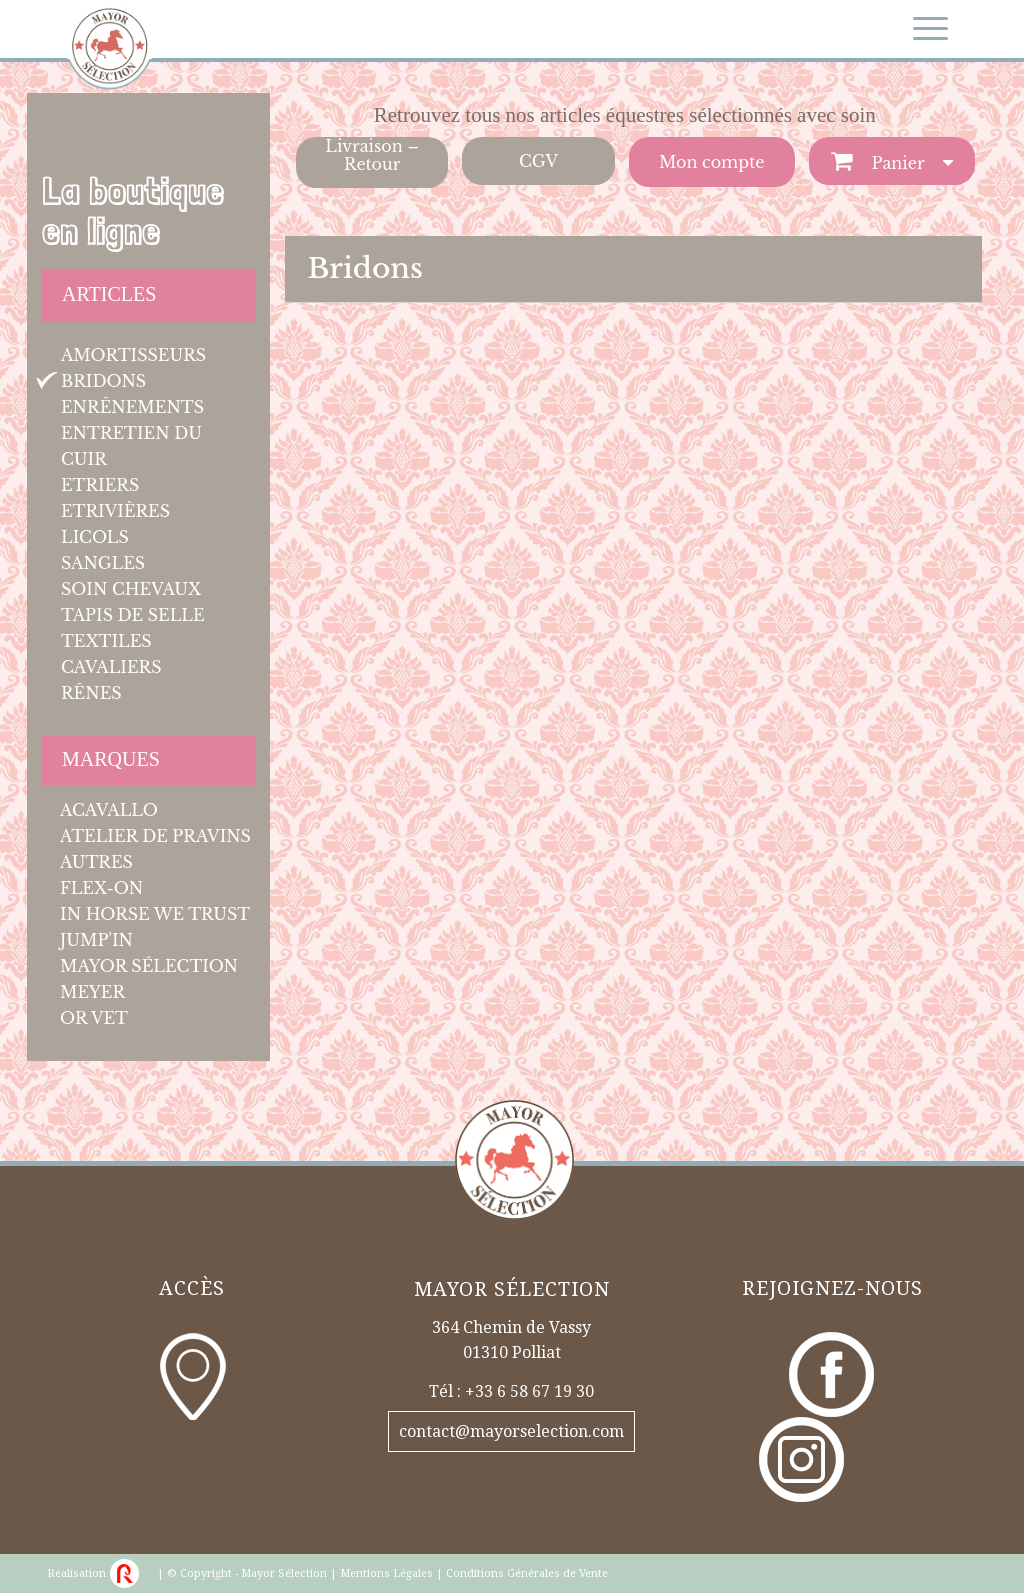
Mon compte (711, 162)
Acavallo (109, 810)
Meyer (92, 992)
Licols (95, 537)
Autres (96, 862)
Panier (896, 163)
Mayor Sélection (149, 966)
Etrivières (115, 511)
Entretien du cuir (131, 446)
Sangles (103, 563)
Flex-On (101, 888)
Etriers (100, 485)
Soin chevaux (131, 589)
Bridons (103, 381)
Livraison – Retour (372, 155)
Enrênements (132, 407)
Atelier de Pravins (155, 836)
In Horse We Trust (155, 914)
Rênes (91, 693)
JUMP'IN (96, 940)
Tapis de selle (133, 615)
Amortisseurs (133, 355)
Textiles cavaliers (111, 654)
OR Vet (94, 1018)
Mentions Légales (386, 1573)
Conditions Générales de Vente (527, 1573)
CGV (538, 161)
